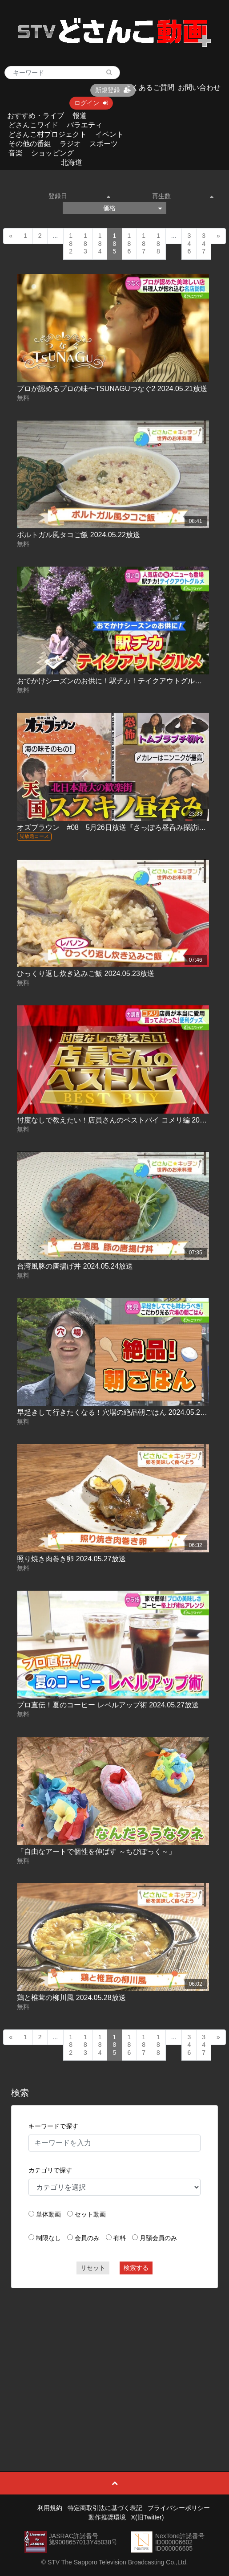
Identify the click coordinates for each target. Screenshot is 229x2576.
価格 (132, 208)
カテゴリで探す (50, 2170)
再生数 (182, 196)
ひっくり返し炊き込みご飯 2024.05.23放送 (85, 973)
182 (70, 243)
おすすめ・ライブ (35, 115)
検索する (136, 2267)
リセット (92, 2267)
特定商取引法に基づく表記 (105, 2507)
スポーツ (103, 143)
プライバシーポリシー (179, 2507)
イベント (109, 134)
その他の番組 (29, 143)
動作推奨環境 (107, 2517)
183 (85, 243)
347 (203, 243)
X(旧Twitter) (147, 2517)
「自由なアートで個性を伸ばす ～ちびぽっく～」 (96, 1851)
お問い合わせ (199, 87)
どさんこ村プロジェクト (47, 134)
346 (189, 243)
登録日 (79, 196)
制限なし (48, 2237)
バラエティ (84, 125)
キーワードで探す (53, 2126)
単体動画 (48, 2214)
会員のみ (87, 2237)
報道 (79, 115)
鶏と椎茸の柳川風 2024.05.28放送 (71, 1997)
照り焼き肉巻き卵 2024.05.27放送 (71, 1559)
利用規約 (49, 2507)
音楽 (15, 153)
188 (158, 243)
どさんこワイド (33, 125)
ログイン (91, 102)
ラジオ (70, 143)
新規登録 (113, 90)
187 (143, 243)
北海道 (71, 162)
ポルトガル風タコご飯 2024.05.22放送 (78, 535)
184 (100, 243)
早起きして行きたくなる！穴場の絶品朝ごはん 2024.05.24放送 (117, 1412)
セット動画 (90, 2214)
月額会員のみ (158, 2237)
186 (129, 243)
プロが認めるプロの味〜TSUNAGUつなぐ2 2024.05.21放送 (112, 388)
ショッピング (52, 153)
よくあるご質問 (149, 87)
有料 (119, 2237)
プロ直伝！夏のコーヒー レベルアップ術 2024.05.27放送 (108, 1705)
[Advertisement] (115, 2359)
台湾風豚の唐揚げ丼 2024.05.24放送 (75, 1266)
